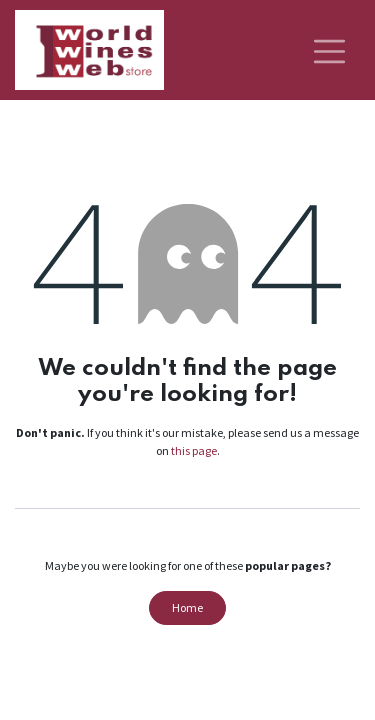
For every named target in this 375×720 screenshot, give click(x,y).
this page (194, 450)
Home (187, 607)
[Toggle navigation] (329, 50)
